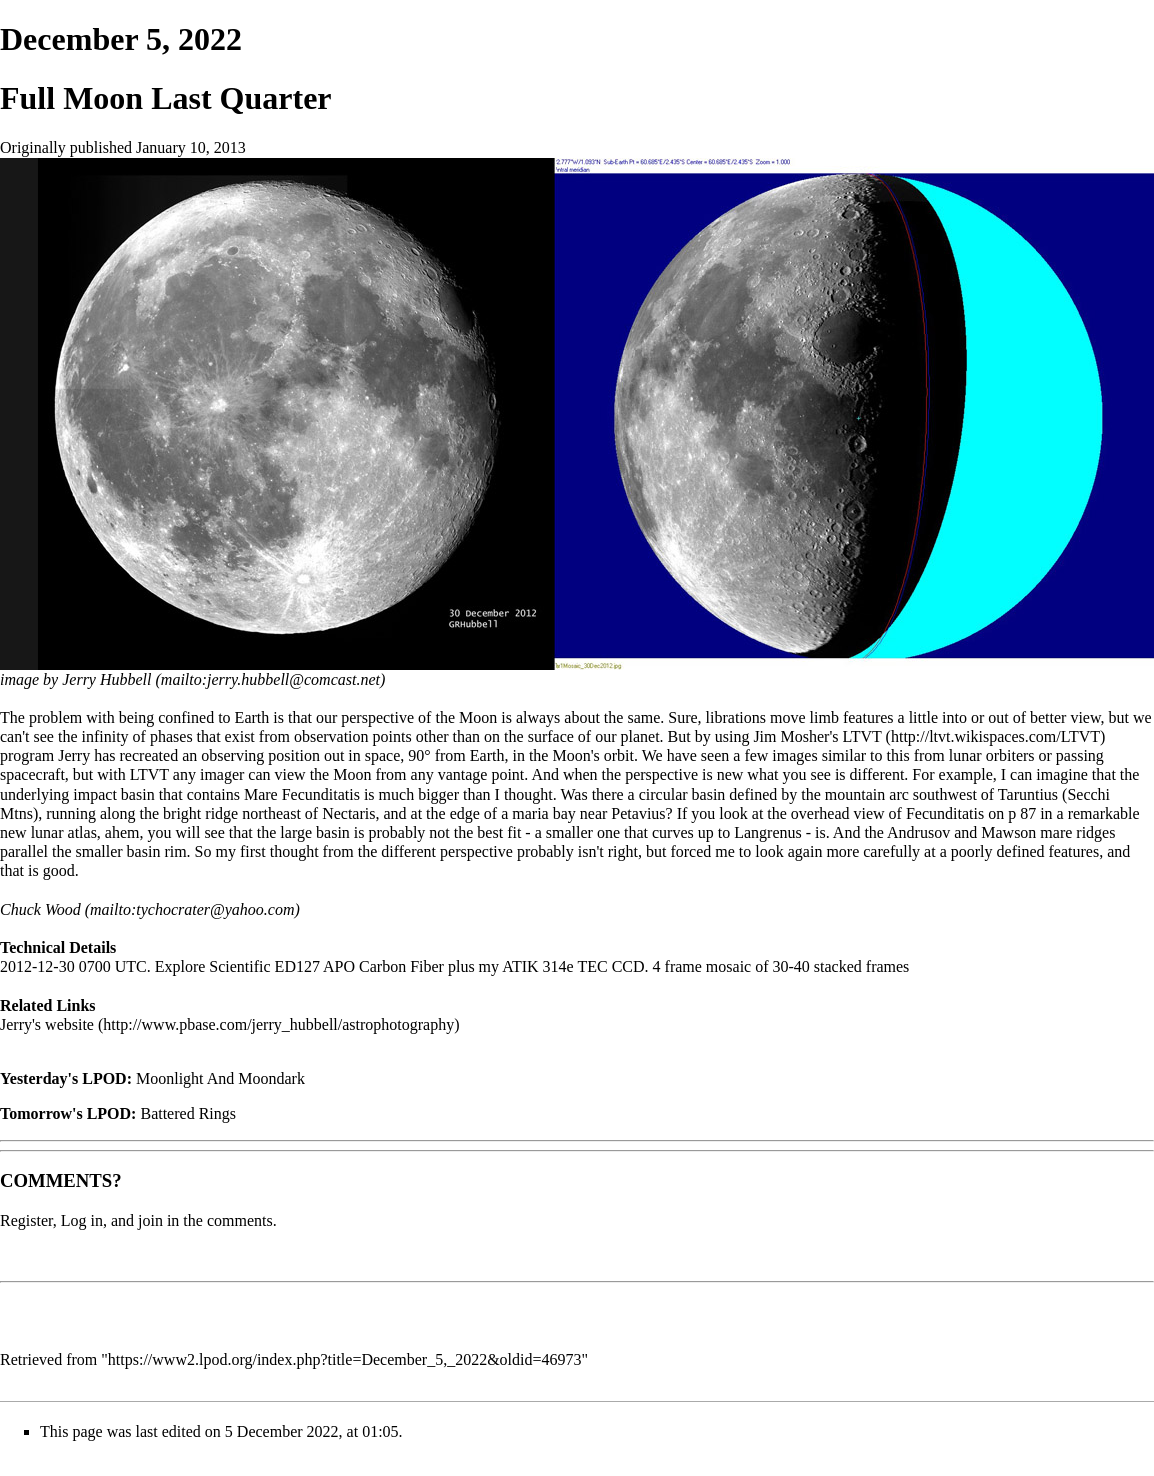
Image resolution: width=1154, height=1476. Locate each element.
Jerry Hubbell (106, 679)
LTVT (861, 736)
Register (26, 1220)
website (69, 1024)
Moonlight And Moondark (220, 1078)
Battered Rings (188, 1113)
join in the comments (205, 1220)
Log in (82, 1220)
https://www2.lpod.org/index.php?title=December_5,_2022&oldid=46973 (345, 1359)
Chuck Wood (40, 909)
